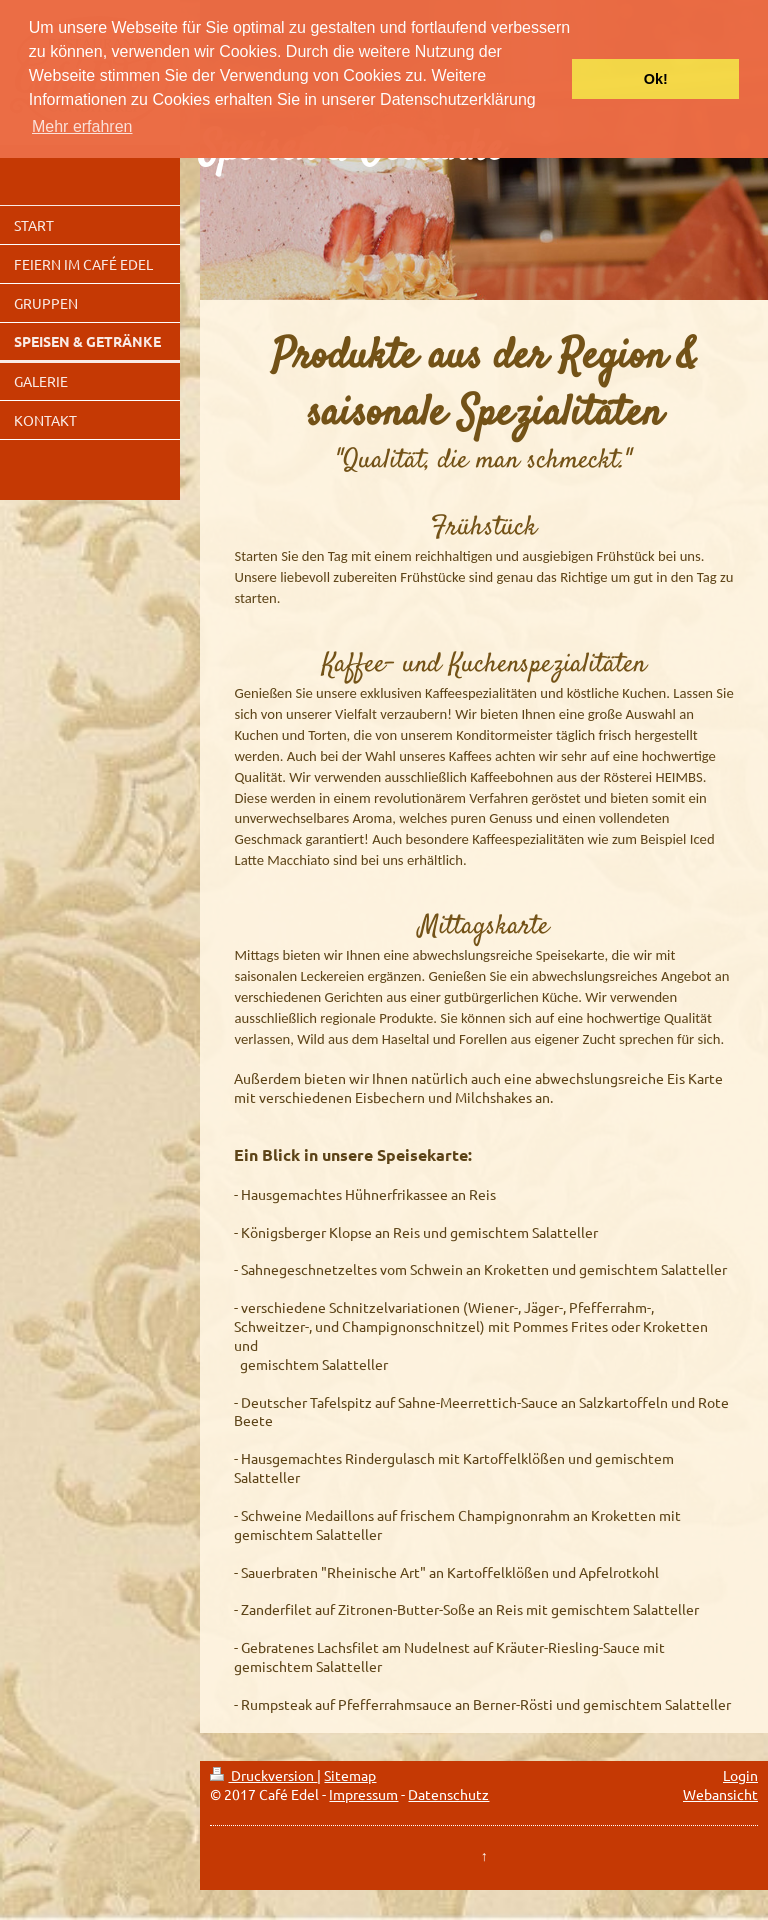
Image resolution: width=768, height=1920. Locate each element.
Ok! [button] (656, 79)
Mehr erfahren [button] (82, 126)
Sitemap (350, 1775)
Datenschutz (448, 1794)
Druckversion (263, 1775)
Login (740, 1775)
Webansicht (720, 1794)
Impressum (363, 1794)
